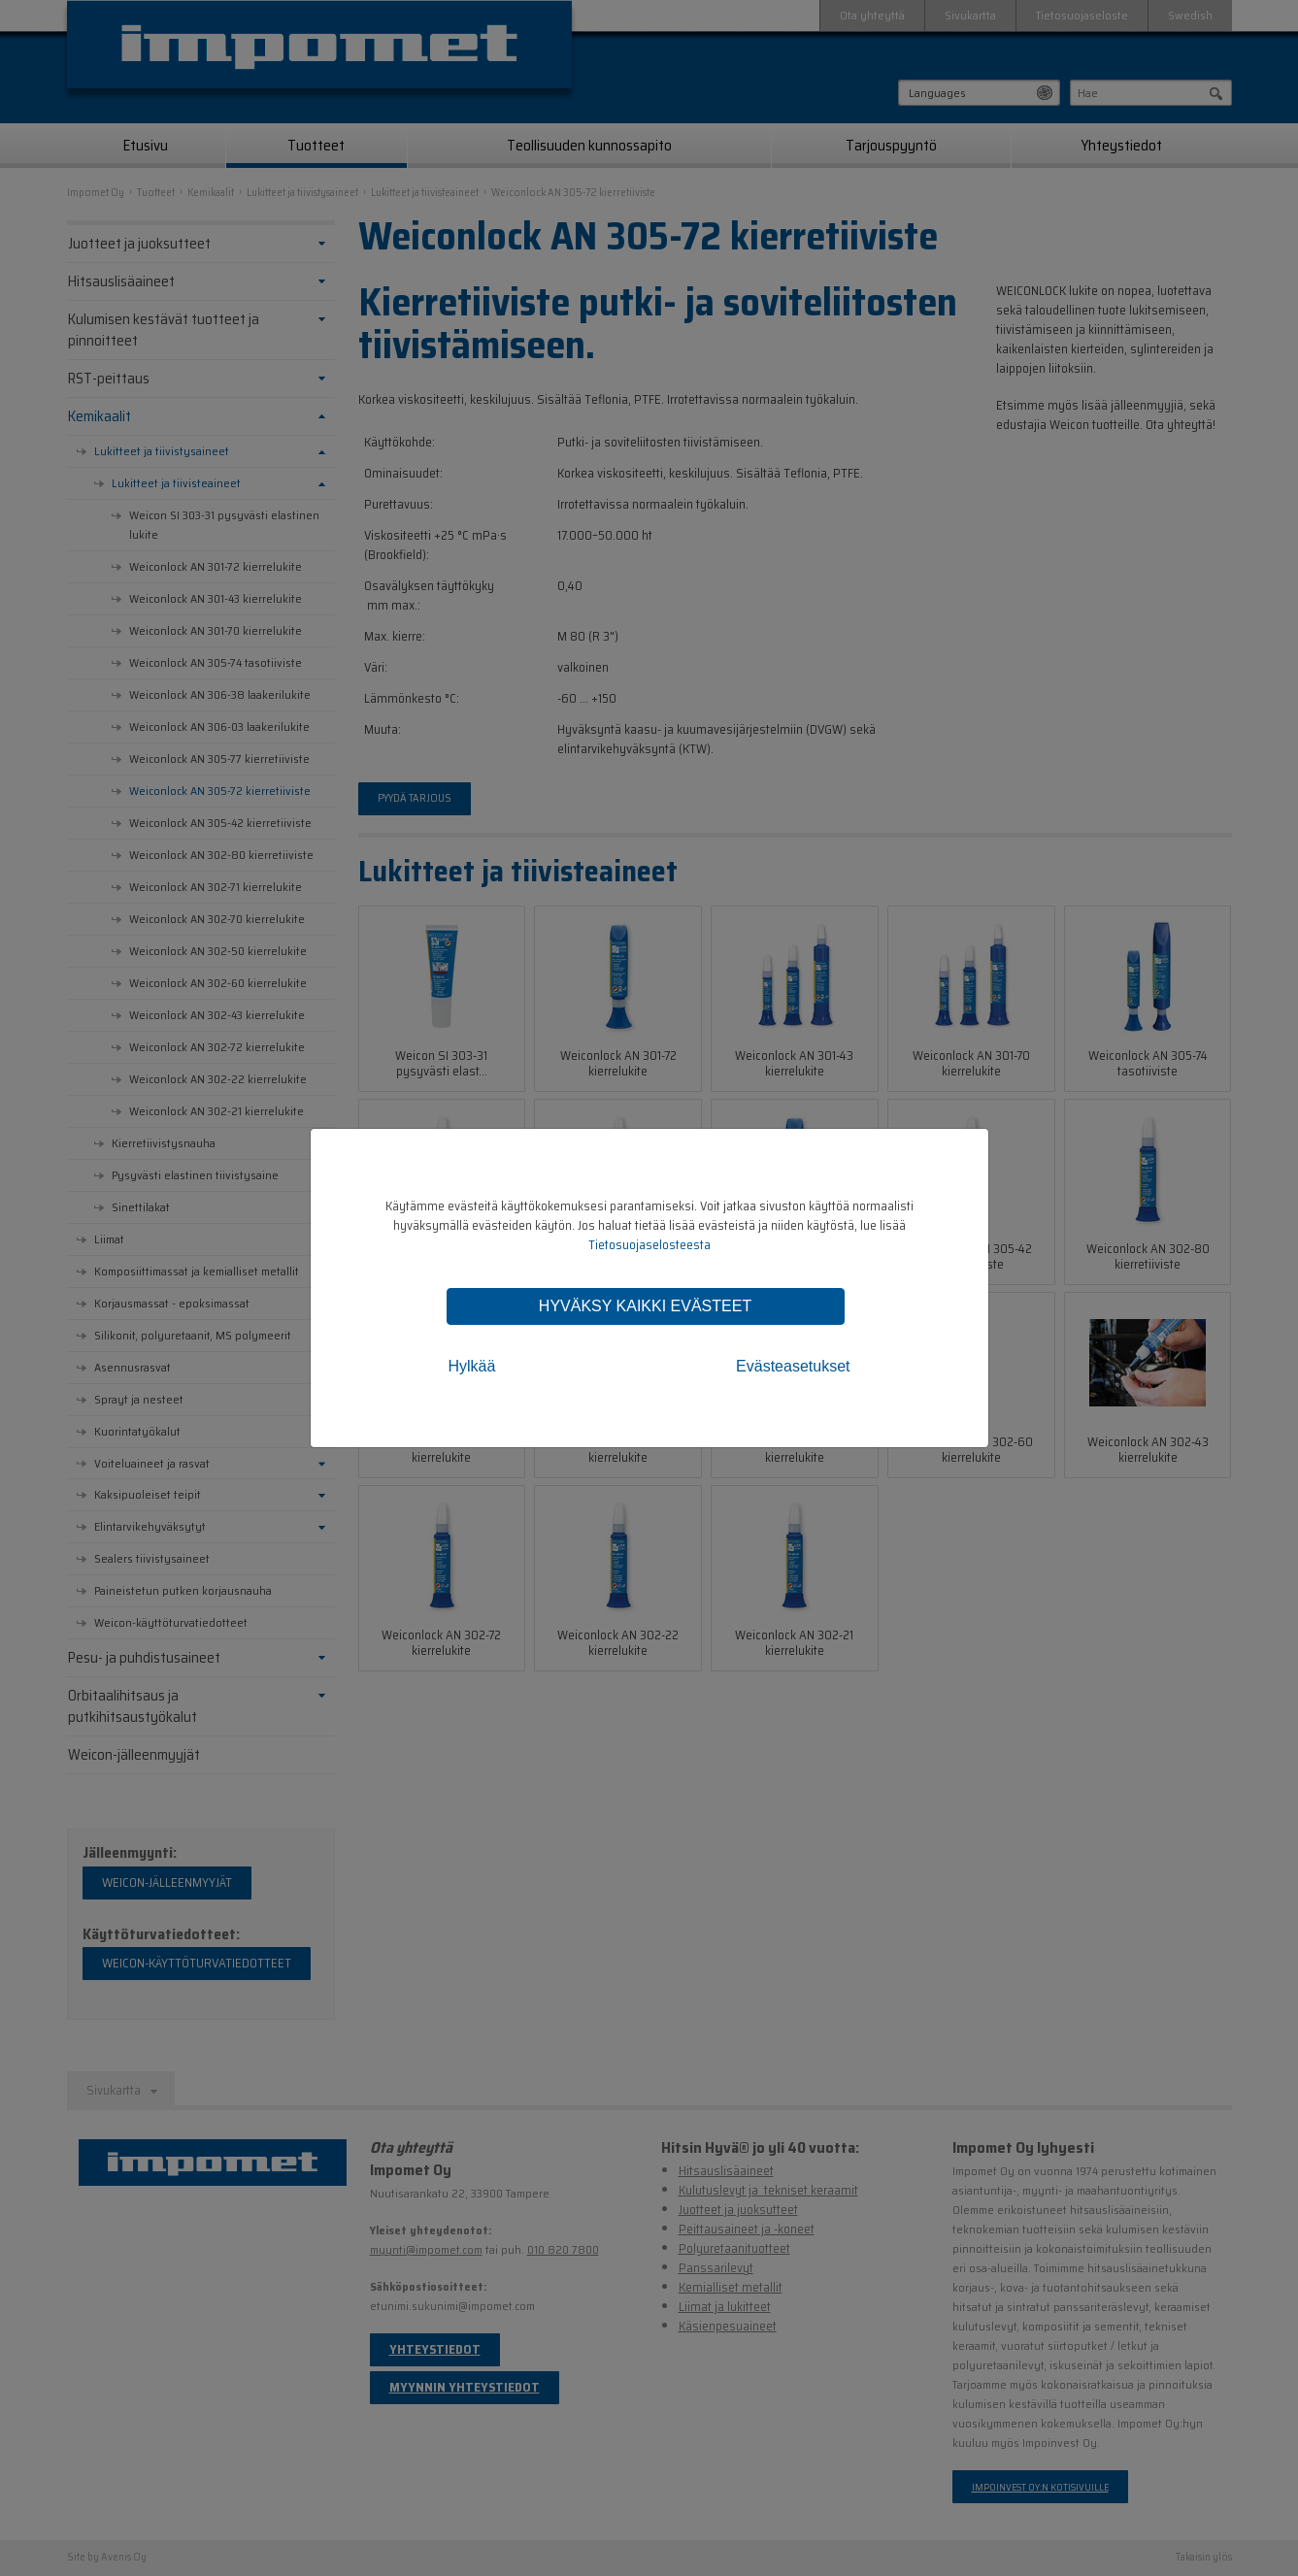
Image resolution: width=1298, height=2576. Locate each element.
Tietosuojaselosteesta (649, 1245)
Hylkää (472, 1366)
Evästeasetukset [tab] (792, 1366)
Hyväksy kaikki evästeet (645, 1306)
